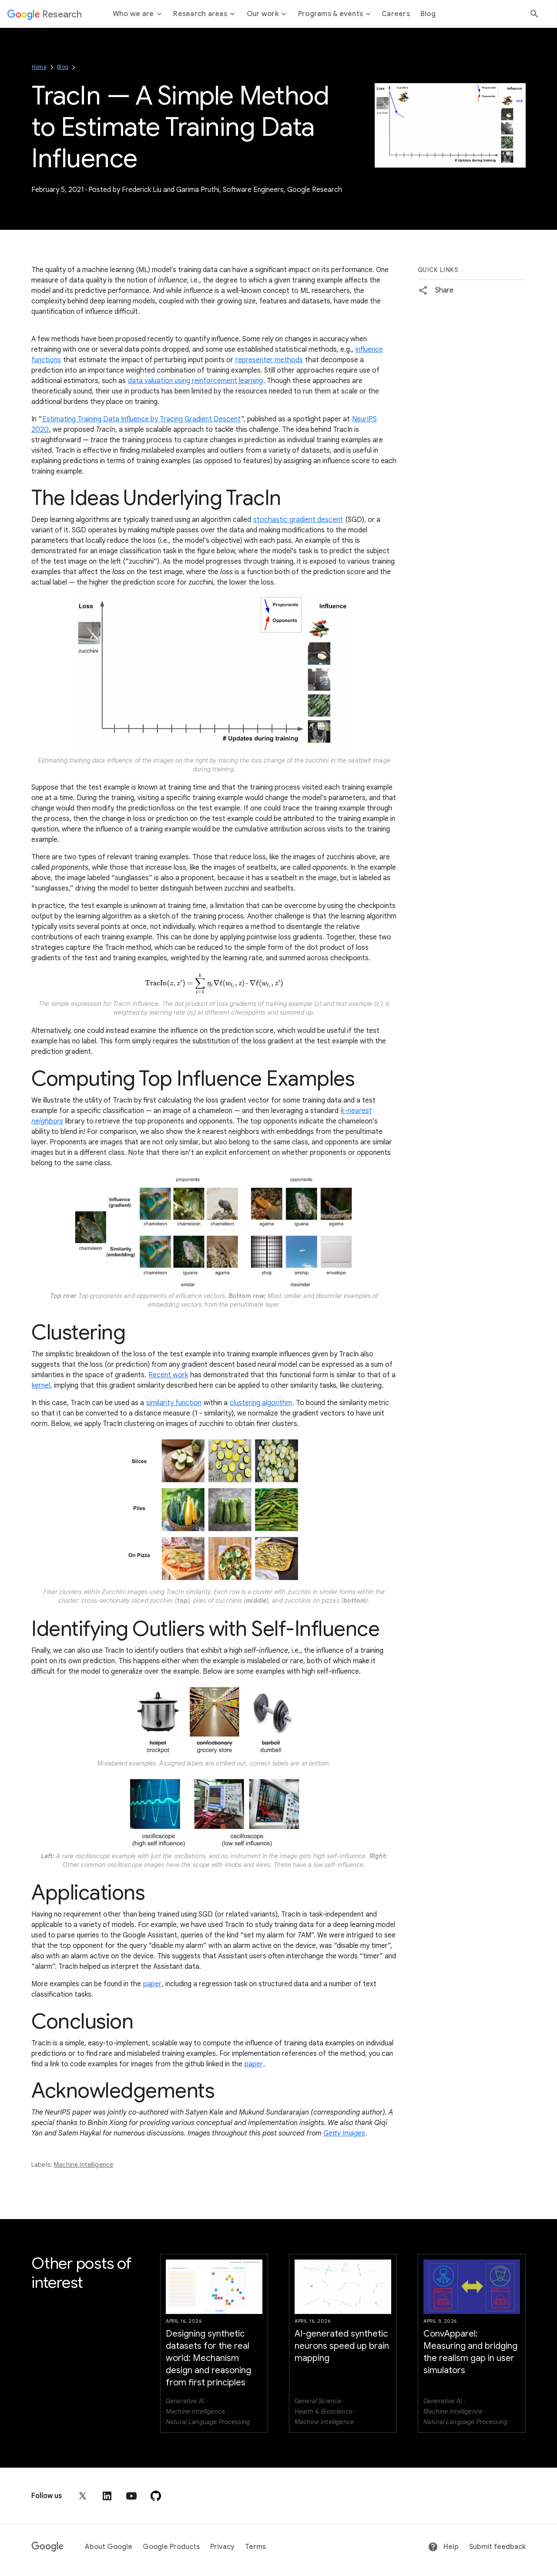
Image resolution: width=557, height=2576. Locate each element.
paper (152, 1984)
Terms (255, 2546)
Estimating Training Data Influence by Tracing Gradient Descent (141, 419)
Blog (62, 67)
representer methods (269, 360)
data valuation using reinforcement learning (195, 381)
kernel (41, 1385)
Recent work (168, 1375)
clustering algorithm (261, 1403)
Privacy (222, 2546)
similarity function (173, 1403)
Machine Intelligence (83, 2165)
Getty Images (344, 2133)
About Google (108, 2546)
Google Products (171, 2546)
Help (443, 2547)
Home (39, 67)
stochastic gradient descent (298, 519)
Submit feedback (497, 2546)
